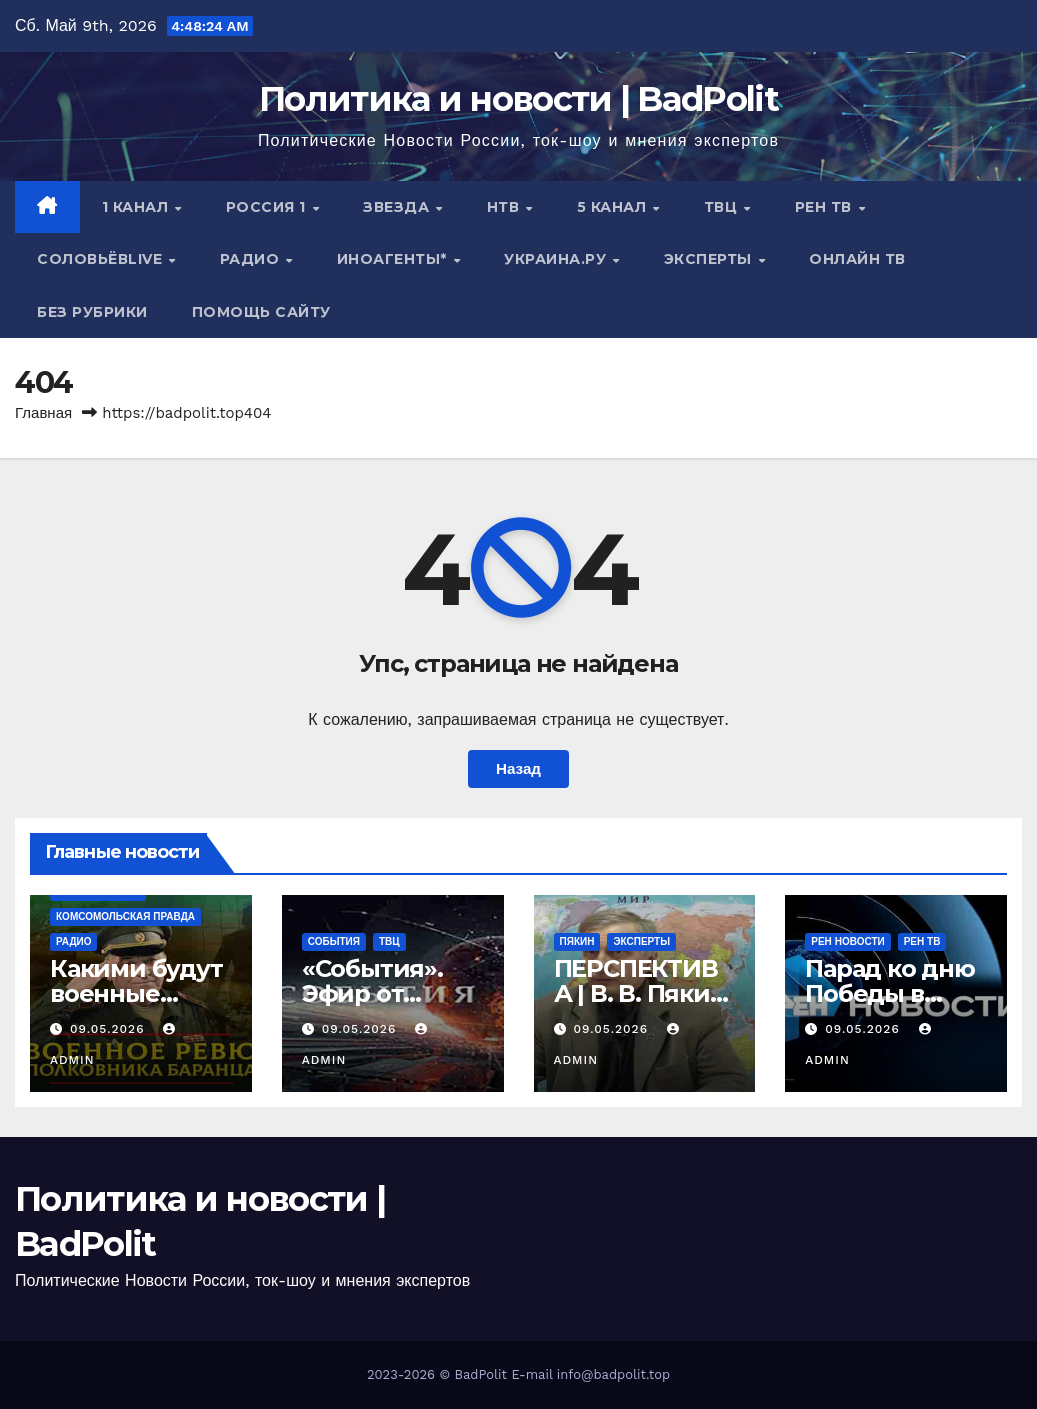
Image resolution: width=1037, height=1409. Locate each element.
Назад (518, 769)
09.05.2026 (109, 1029)
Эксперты (710, 259)
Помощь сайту (261, 312)
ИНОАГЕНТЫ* (394, 259)
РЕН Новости (847, 941)
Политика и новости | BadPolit (518, 99)
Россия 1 (268, 207)
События (334, 941)
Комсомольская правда (125, 916)
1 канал (137, 207)
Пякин (577, 941)
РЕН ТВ (826, 207)
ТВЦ (723, 207)
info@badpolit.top (613, 1374)
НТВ (505, 207)
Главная (43, 413)
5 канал (614, 207)
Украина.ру (557, 259)
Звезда (398, 207)
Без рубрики (92, 312)
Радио (252, 259)
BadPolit (481, 1374)
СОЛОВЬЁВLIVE (102, 259)
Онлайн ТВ (857, 259)
